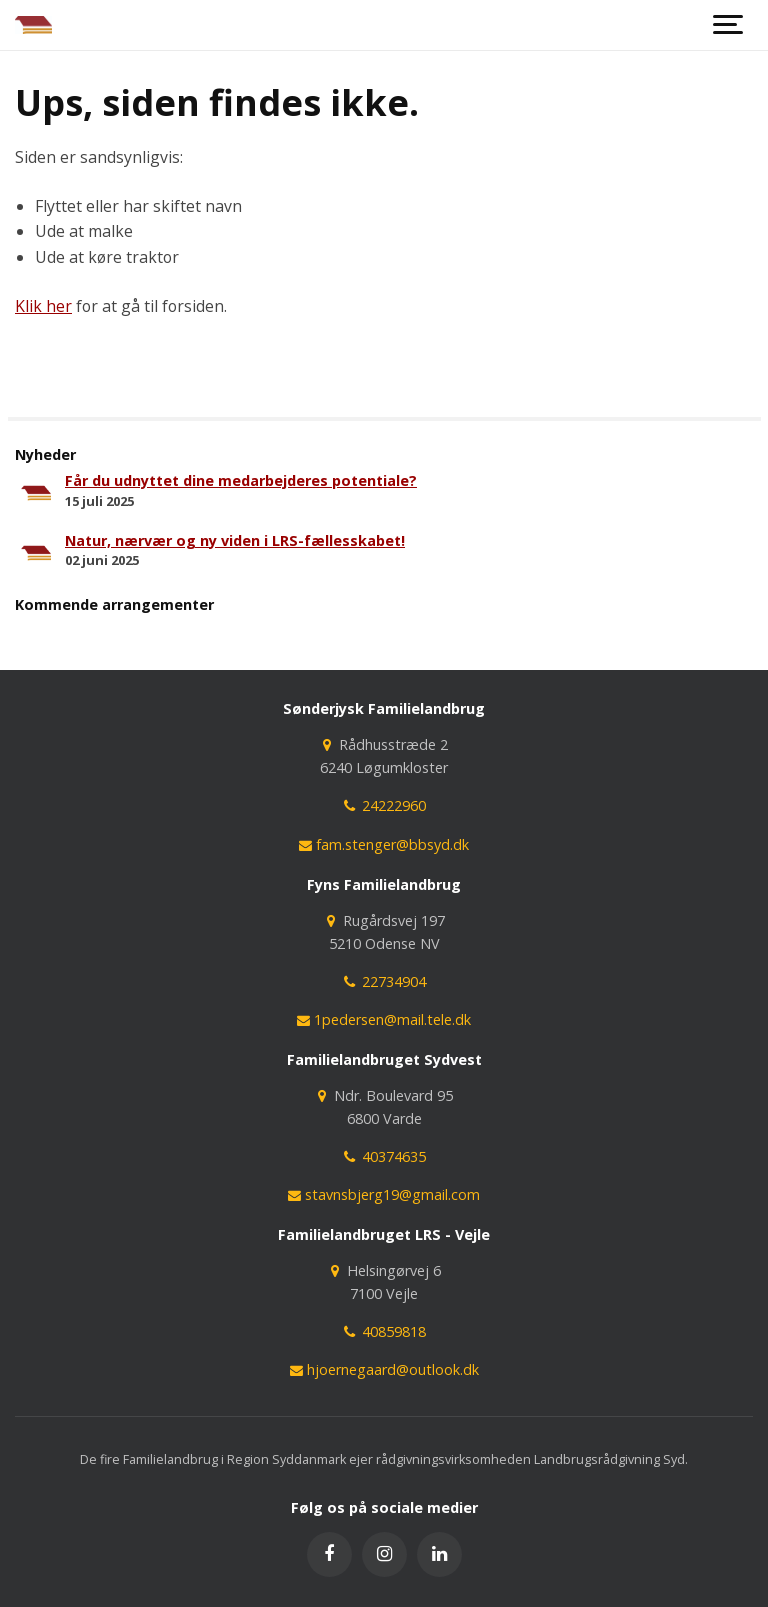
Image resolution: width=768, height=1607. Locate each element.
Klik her (43, 306)
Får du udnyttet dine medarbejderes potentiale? (241, 480)
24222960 (383, 805)
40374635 (383, 1156)
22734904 (383, 981)
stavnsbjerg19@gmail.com (384, 1194)
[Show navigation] (728, 25)
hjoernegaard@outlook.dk (384, 1369)
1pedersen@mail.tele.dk (384, 1019)
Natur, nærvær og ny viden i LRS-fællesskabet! (235, 540)
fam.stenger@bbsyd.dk (384, 844)
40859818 (383, 1331)
